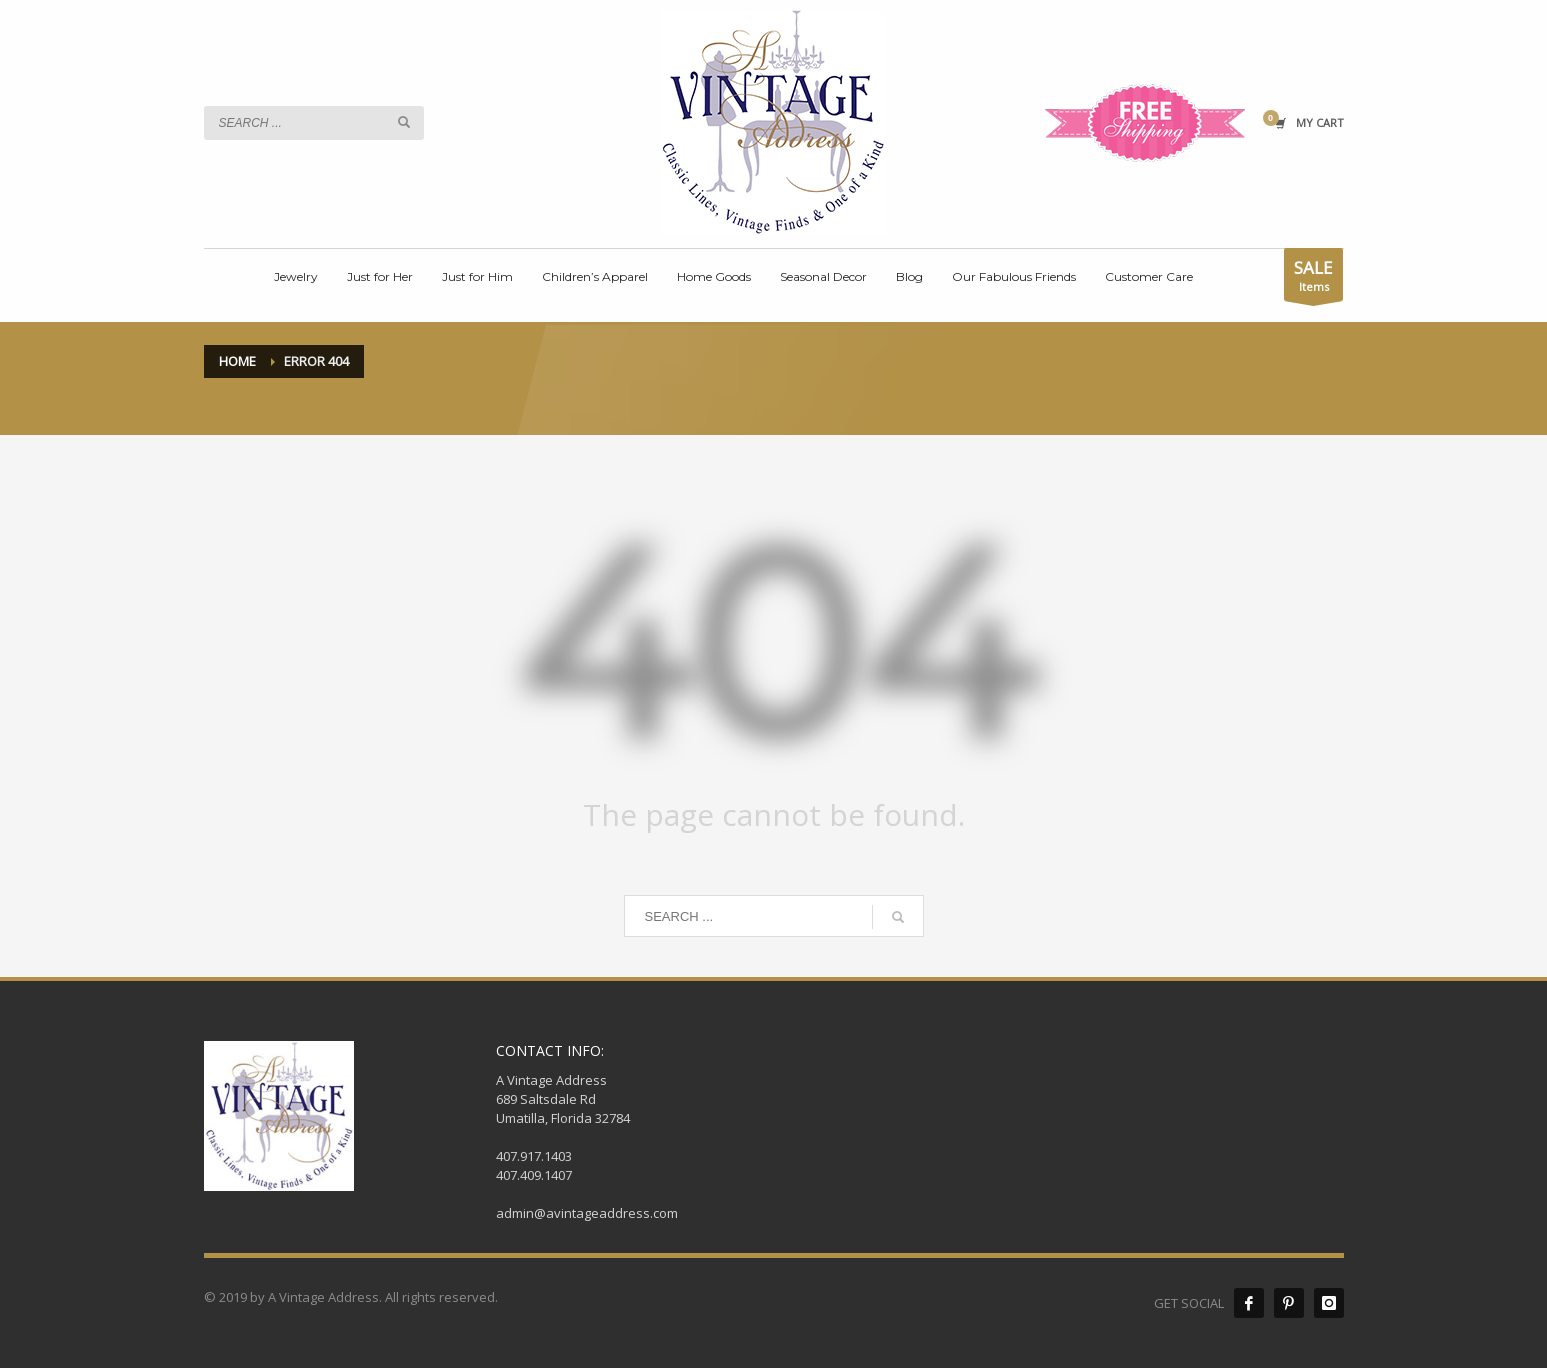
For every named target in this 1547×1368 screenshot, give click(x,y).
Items (1313, 278)
